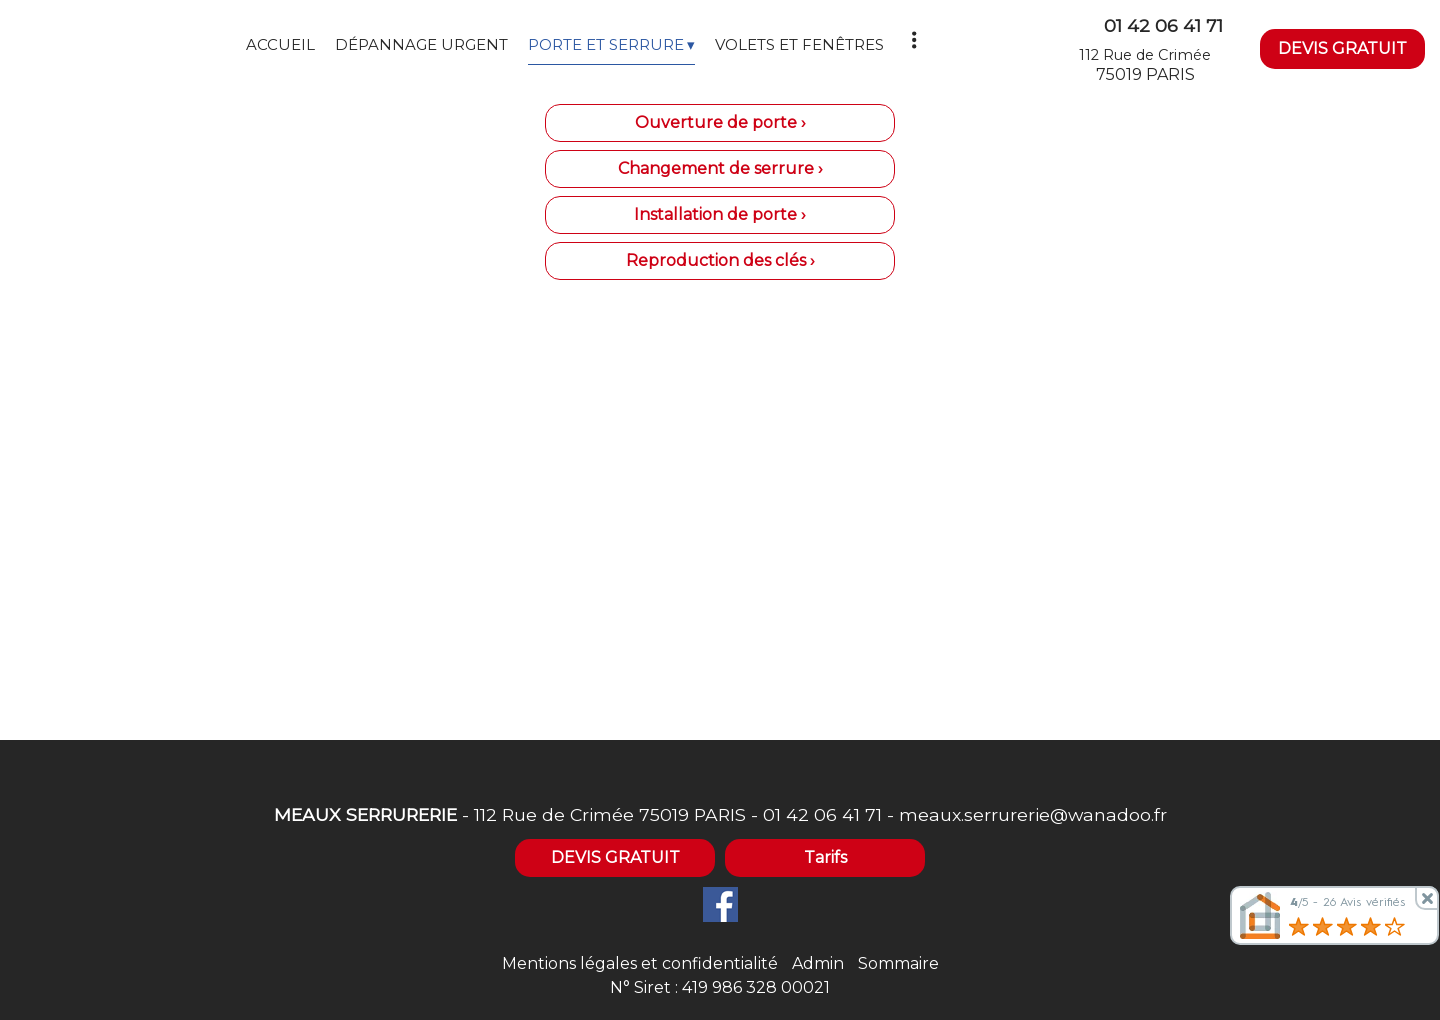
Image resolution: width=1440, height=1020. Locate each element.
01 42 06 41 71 (822, 814)
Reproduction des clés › (720, 260)
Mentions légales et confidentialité (640, 963)
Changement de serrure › (720, 168)
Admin (818, 963)
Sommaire (898, 963)
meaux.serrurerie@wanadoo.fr (1033, 814)
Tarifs (825, 857)
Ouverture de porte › (720, 122)
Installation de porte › (720, 214)
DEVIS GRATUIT (1342, 48)
